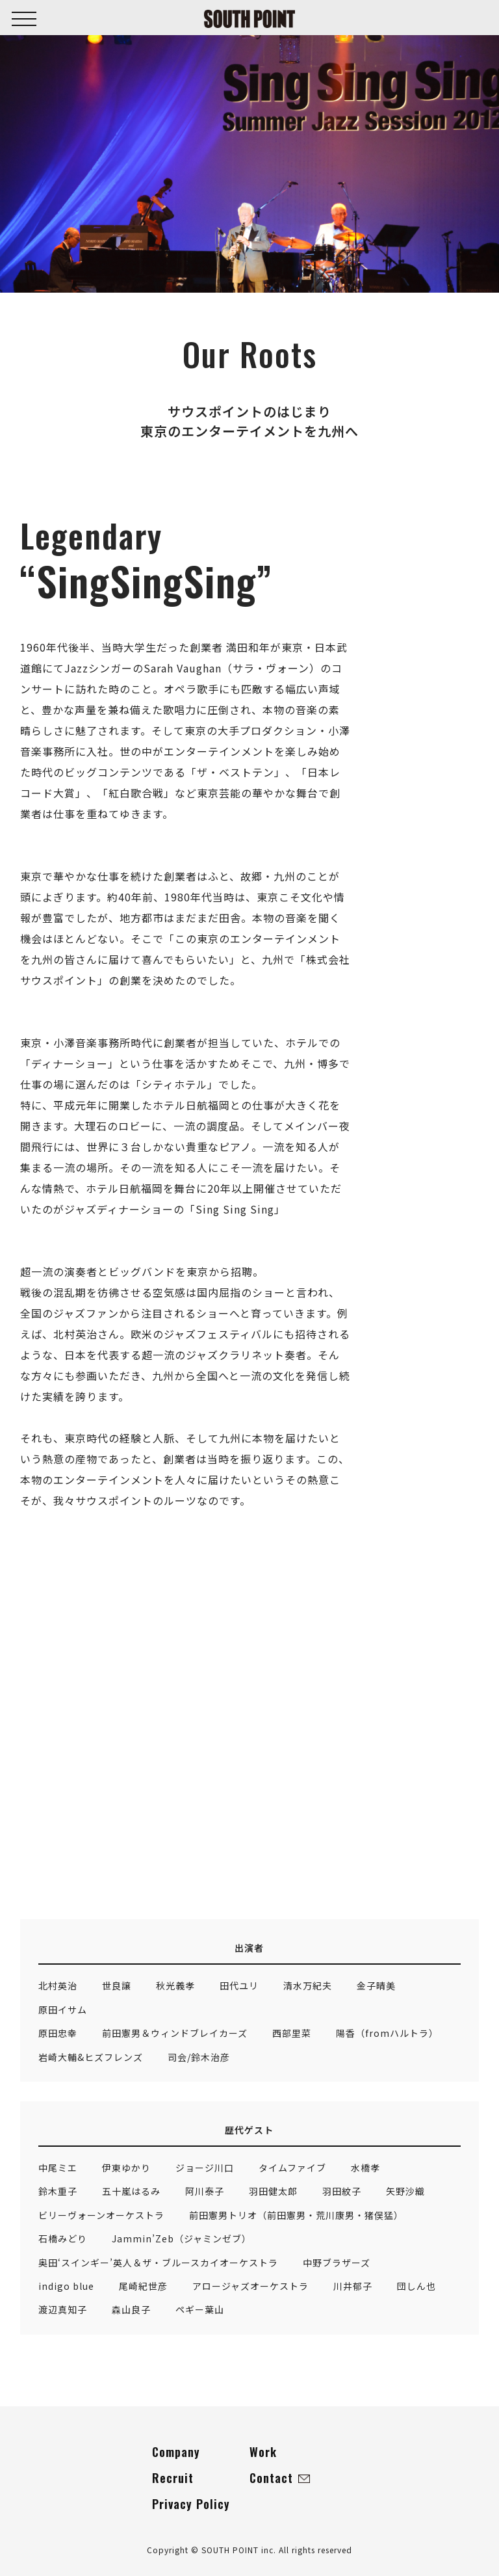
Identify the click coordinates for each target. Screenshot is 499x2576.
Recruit (173, 2477)
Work (263, 2451)
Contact (280, 2477)
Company (176, 2451)
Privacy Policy (191, 2503)
